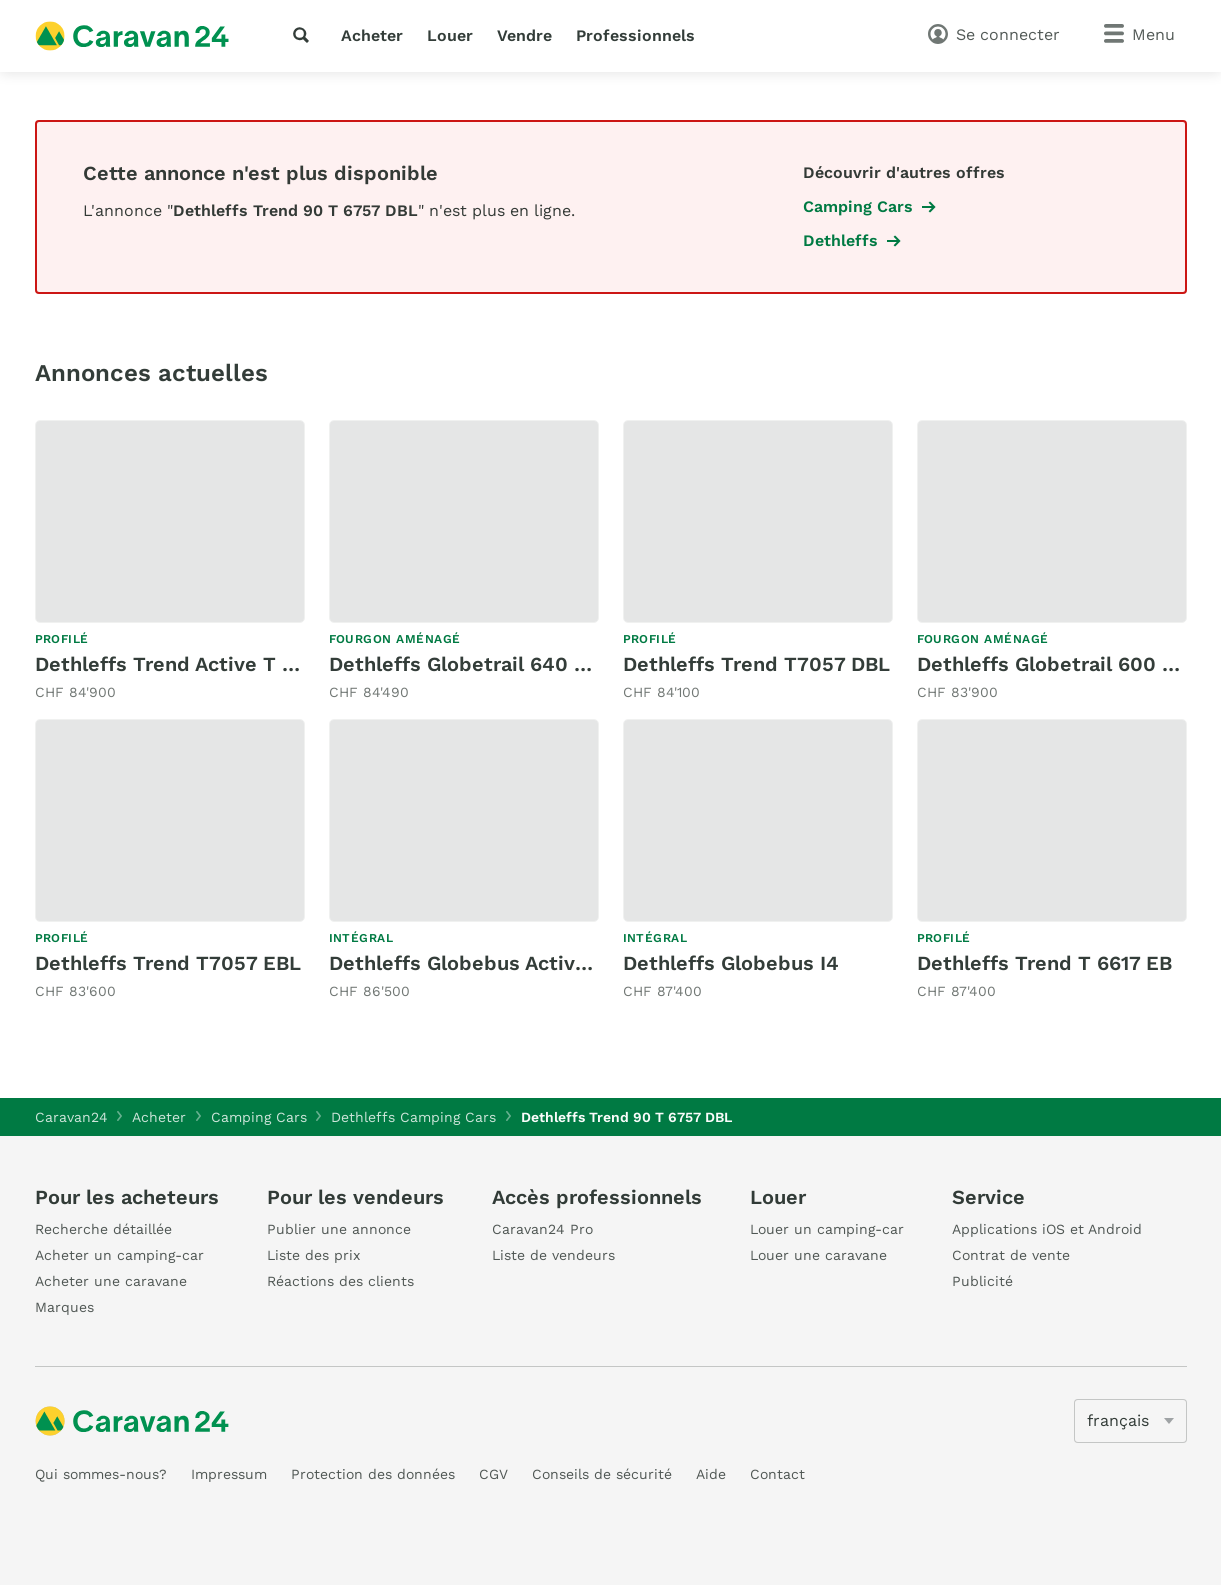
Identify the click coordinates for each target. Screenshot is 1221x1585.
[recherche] (305, 35)
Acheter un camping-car (119, 1255)
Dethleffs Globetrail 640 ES (464, 664)
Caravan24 (71, 1117)
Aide (711, 1474)
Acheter (372, 35)
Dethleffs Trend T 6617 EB (1044, 963)
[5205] (1130, 1421)
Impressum (229, 1474)
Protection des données (373, 1474)
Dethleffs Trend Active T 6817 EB (196, 664)
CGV (493, 1474)
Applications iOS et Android (1047, 1229)
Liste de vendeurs (553, 1255)
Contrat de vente (1011, 1255)
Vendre (524, 35)
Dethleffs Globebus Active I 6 (473, 963)
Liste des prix (313, 1255)
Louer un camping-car (827, 1229)
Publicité (982, 1281)
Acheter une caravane (111, 1281)
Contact (777, 1474)
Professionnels (635, 35)
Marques (64, 1307)
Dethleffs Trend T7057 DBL (756, 664)
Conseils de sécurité (602, 1474)
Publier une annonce (339, 1229)
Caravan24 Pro (542, 1229)
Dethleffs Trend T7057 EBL (168, 963)
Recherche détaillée (103, 1229)
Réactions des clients (340, 1281)
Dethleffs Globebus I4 (731, 963)
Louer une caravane (818, 1255)
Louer (450, 35)
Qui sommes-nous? (101, 1474)
